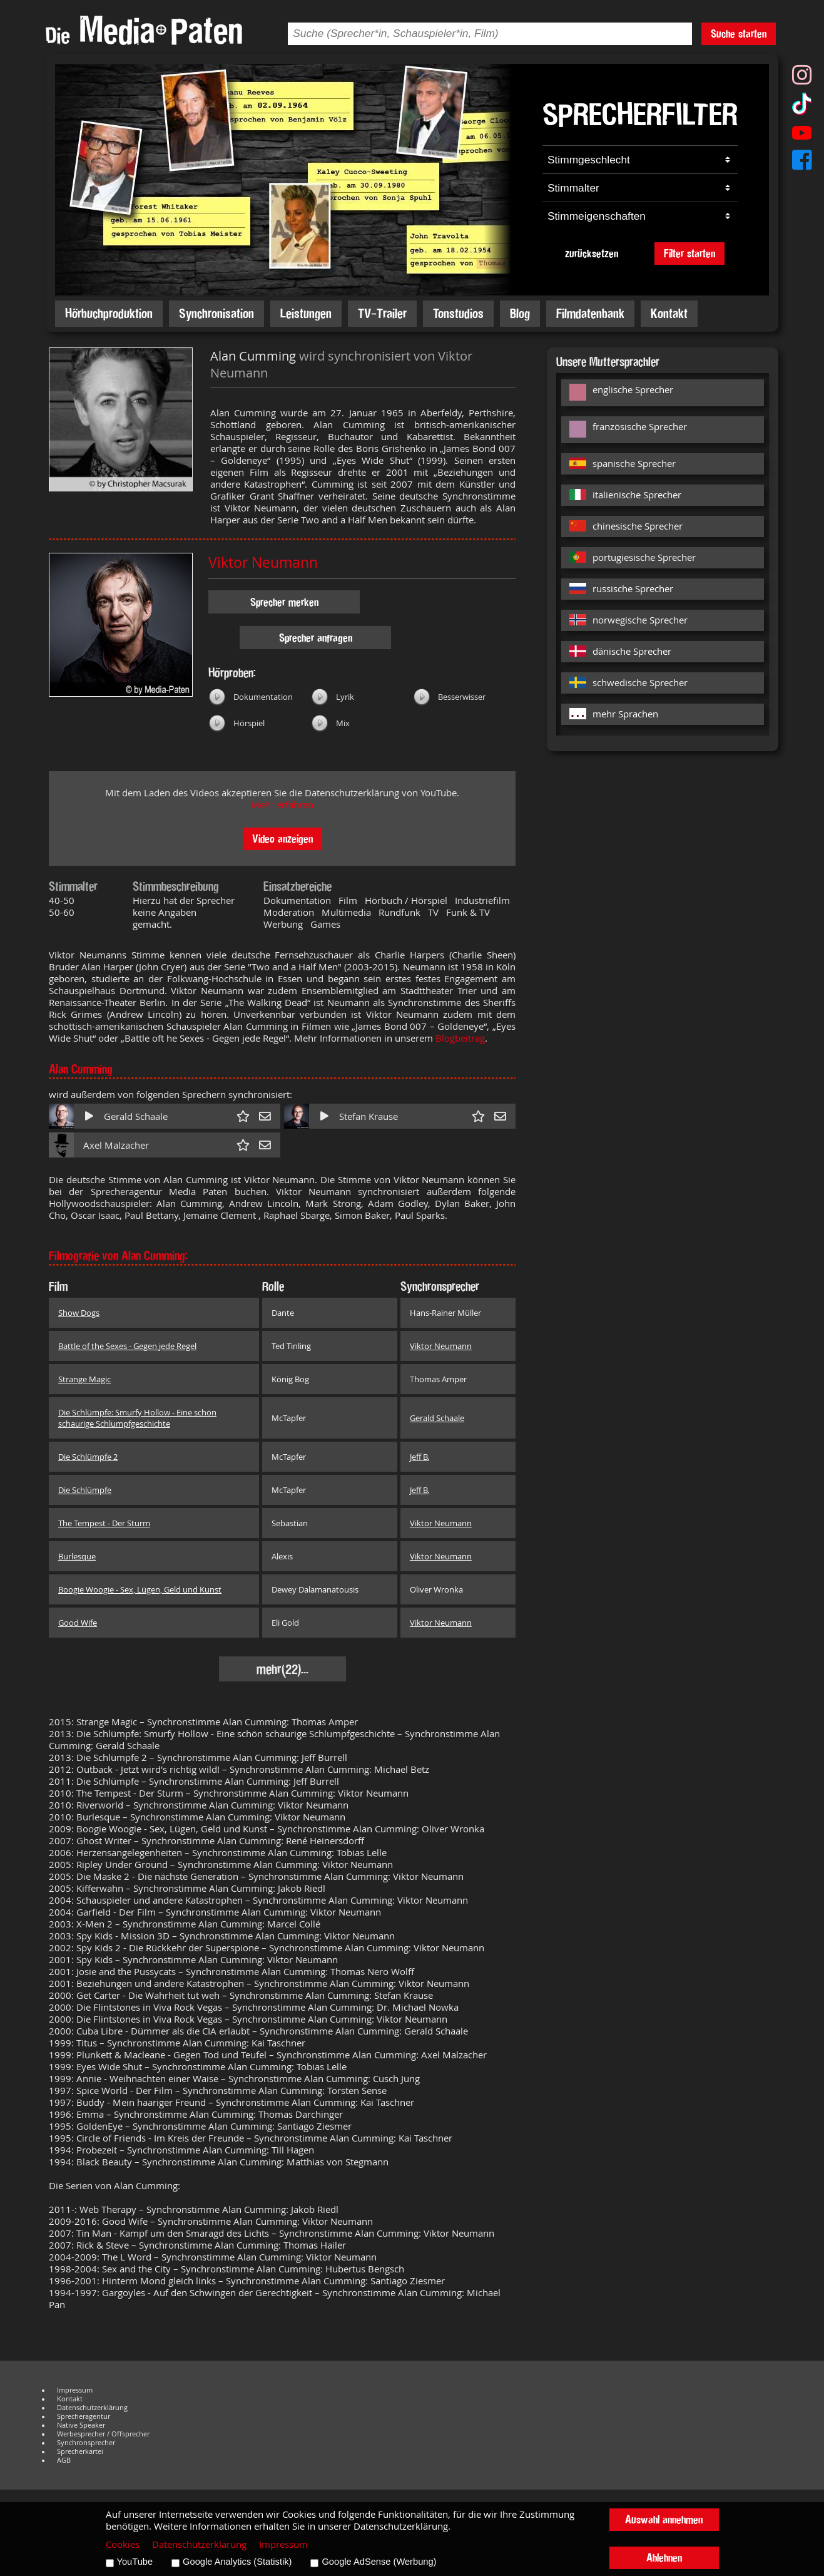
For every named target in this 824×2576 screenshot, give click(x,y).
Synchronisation (216, 313)
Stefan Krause (368, 1116)
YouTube (135, 2562)
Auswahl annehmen (664, 2519)
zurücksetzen (591, 253)
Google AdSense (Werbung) (379, 2562)
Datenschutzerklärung (92, 2407)
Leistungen (306, 313)
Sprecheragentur (83, 2416)
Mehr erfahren (282, 805)
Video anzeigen (282, 838)
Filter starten (689, 253)
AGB (64, 2460)
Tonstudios (458, 313)
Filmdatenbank (590, 313)
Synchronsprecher (86, 2442)
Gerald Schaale (136, 1116)
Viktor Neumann (263, 562)
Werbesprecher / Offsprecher (103, 2434)
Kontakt (669, 313)
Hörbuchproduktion (109, 313)
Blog (520, 313)
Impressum (75, 2390)
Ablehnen (664, 2557)
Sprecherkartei (80, 2451)
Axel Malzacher (116, 1145)
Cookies (123, 2544)
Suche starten (738, 33)
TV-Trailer (382, 313)
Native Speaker (81, 2425)
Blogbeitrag (460, 1038)
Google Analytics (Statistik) (237, 2562)
